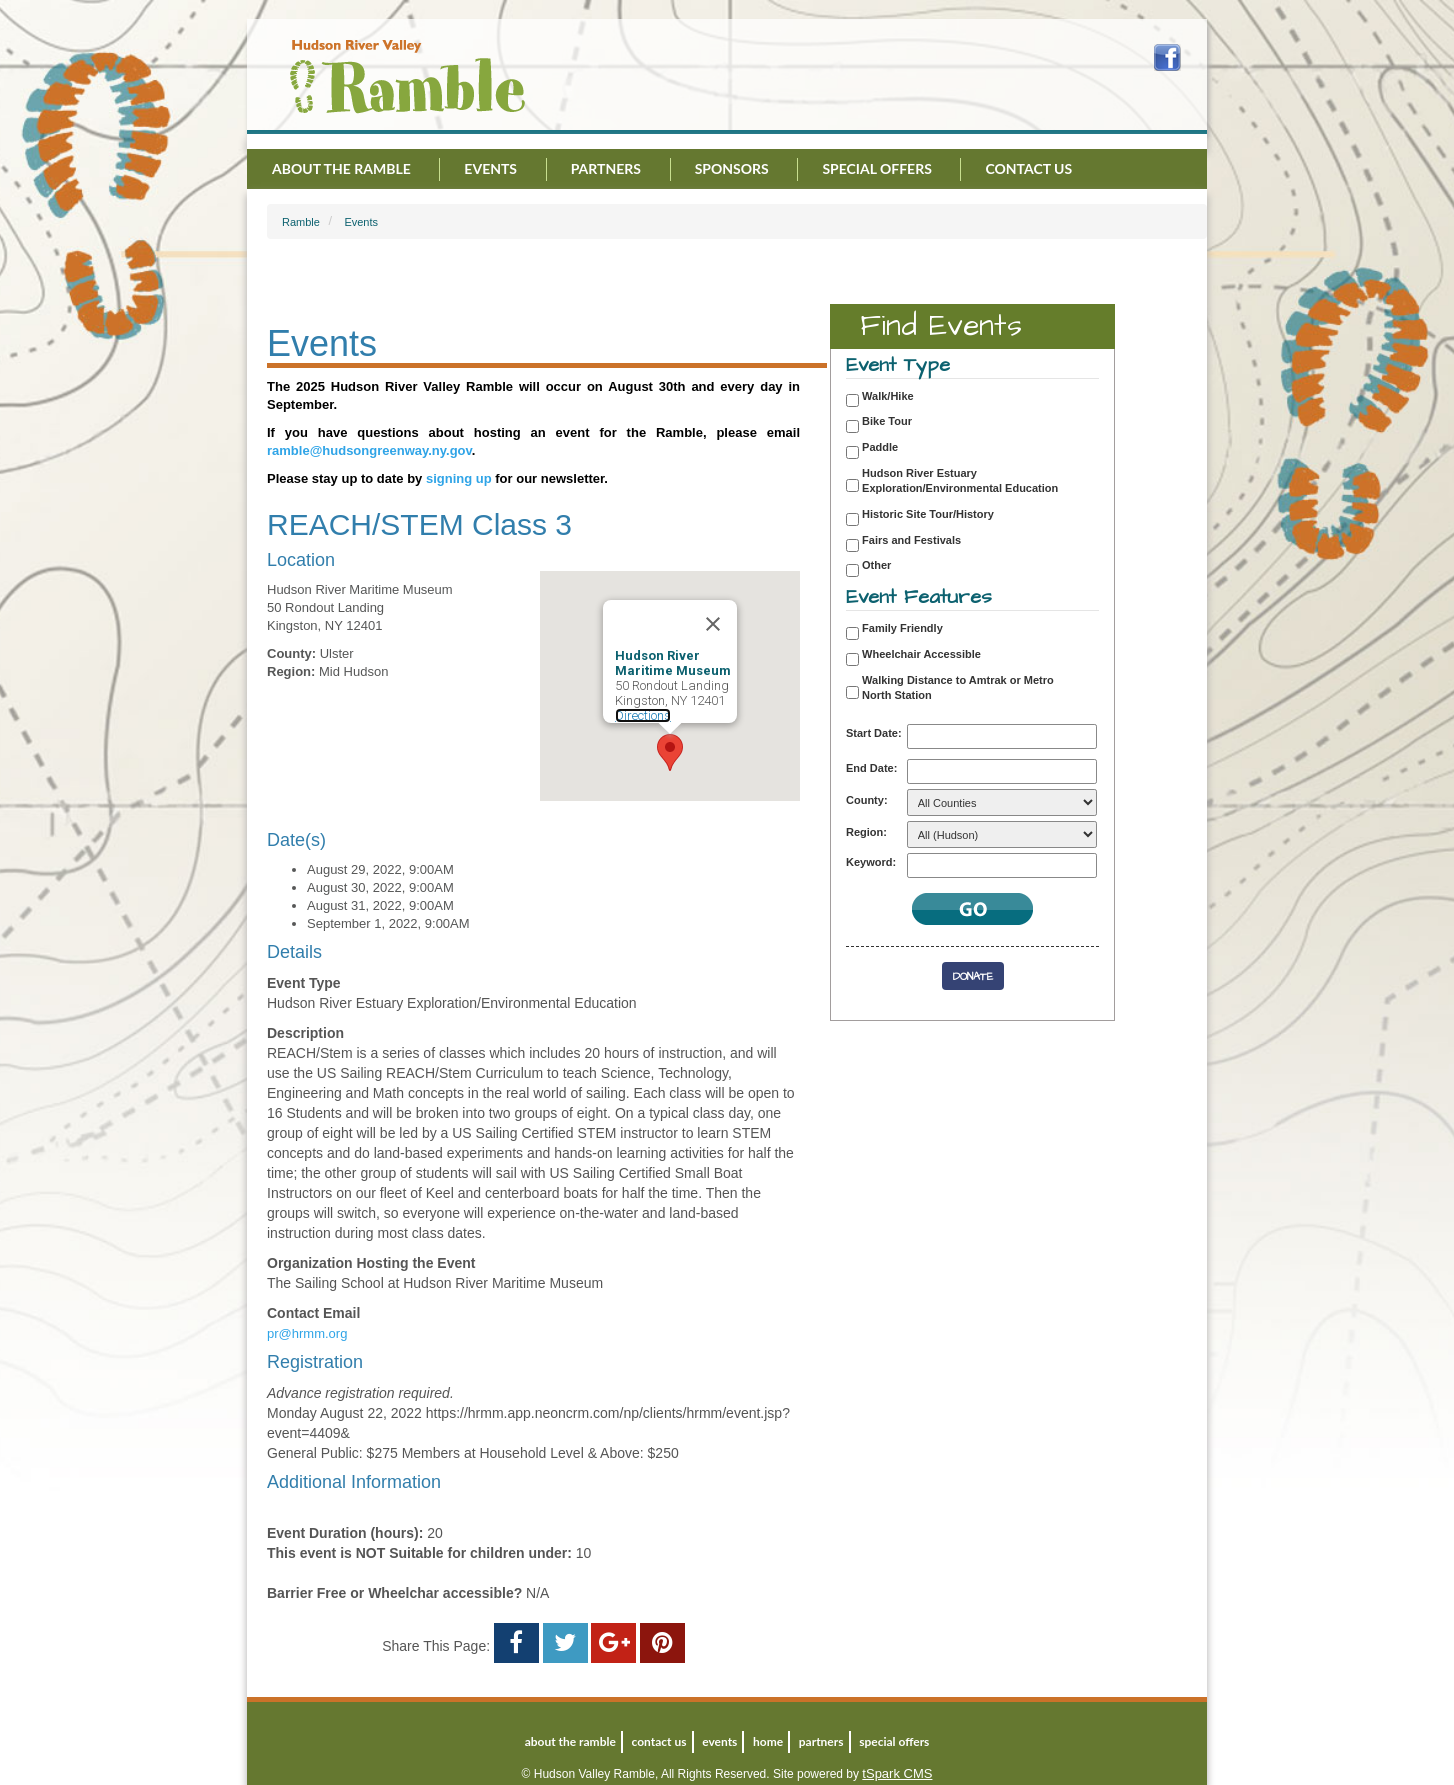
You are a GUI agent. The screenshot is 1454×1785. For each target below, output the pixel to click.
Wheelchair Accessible (921, 654)
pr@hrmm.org (307, 1333)
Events (490, 168)
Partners (606, 168)
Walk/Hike (888, 396)
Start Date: (874, 733)
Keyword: (871, 862)
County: (867, 800)
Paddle (880, 447)
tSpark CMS (897, 1773)
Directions (643, 715)
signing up (459, 478)
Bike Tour (887, 421)
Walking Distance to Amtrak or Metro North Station (958, 688)
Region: (866, 832)
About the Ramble (341, 168)
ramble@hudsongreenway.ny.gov (369, 450)
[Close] (713, 624)
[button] (670, 752)
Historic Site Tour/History (928, 514)
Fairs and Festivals (911, 540)
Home (768, 1741)
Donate (973, 976)
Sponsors (732, 168)
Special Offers (876, 168)
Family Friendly (902, 628)
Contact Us (1028, 168)
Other (876, 565)
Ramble (301, 222)
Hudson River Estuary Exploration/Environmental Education (960, 481)
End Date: (871, 768)
